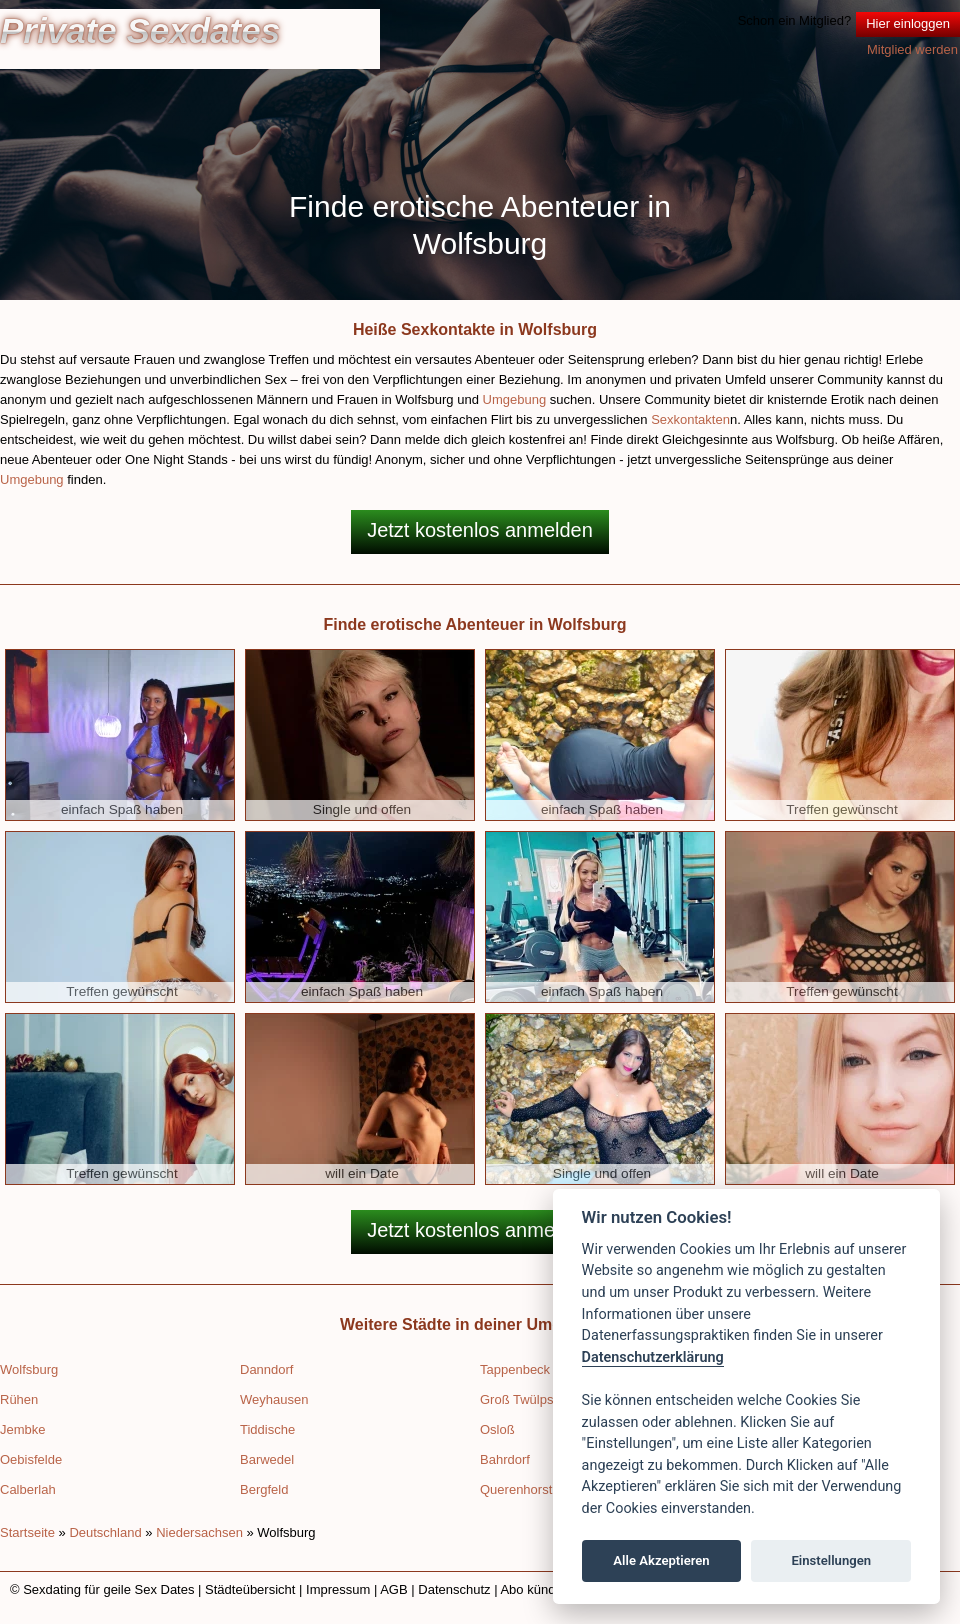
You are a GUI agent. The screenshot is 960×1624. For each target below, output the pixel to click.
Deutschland (105, 1532)
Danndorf (266, 1369)
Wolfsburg (29, 1369)
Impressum (338, 1589)
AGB (393, 1589)
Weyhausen (274, 1399)
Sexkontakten (690, 419)
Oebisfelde (31, 1459)
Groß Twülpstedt (527, 1399)
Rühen (19, 1399)
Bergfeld (264, 1489)
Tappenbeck (515, 1369)
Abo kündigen (540, 1589)
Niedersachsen (199, 1532)
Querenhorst (516, 1489)
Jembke (23, 1429)
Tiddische (267, 1429)
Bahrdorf (505, 1459)
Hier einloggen (908, 23)
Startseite (27, 1532)
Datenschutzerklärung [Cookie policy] (653, 1357)
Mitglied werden (912, 49)
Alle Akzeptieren (661, 1560)
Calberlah (28, 1489)
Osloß (497, 1429)
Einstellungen (831, 1560)
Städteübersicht (250, 1589)
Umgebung (515, 399)
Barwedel (267, 1459)
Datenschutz (454, 1589)
